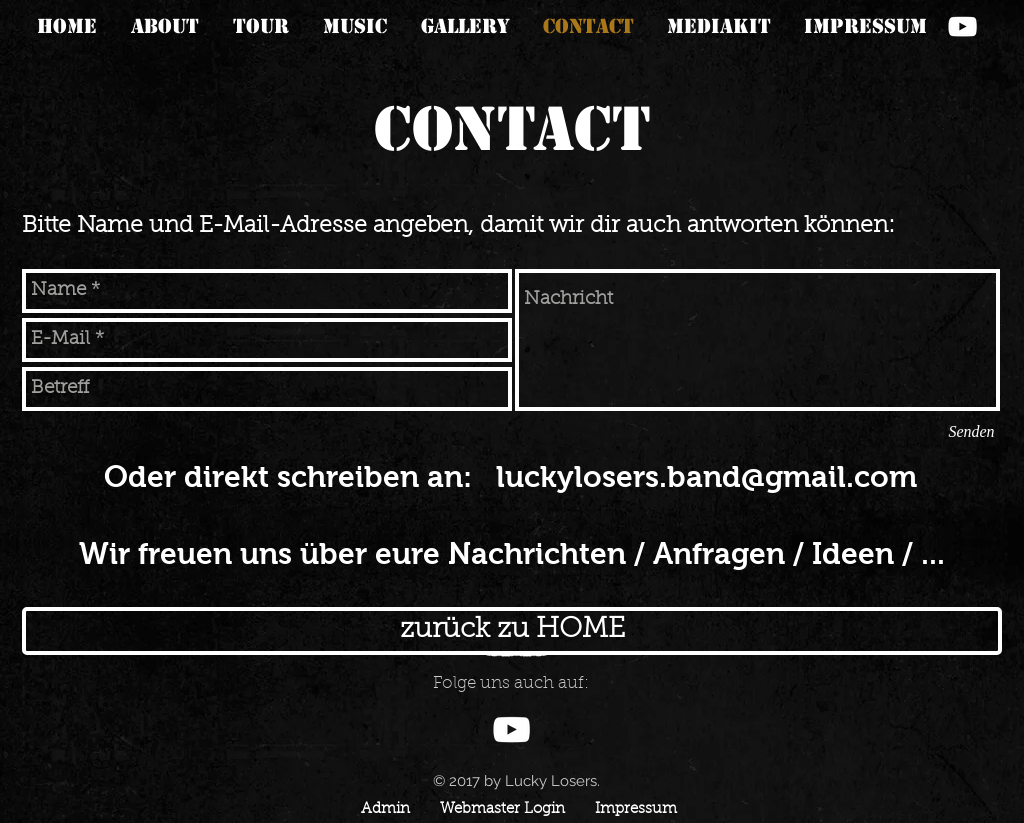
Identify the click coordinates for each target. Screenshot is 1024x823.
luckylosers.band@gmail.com (706, 476)
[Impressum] (636, 810)
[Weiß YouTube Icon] (962, 26)
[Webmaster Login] (502, 810)
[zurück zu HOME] (512, 631)
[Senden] (971, 432)
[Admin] (385, 810)
